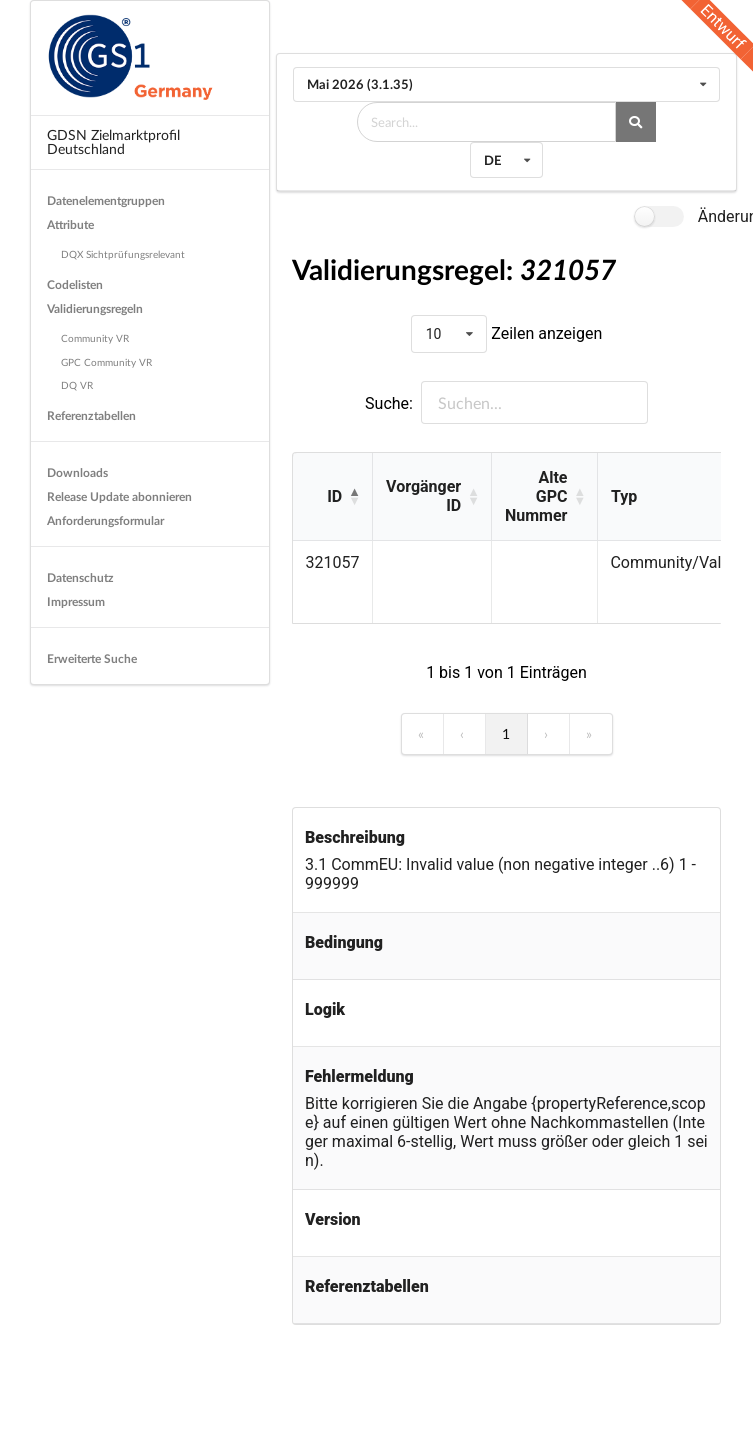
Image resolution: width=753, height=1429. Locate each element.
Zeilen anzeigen (544, 333)
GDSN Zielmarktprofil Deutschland (113, 141)
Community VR (95, 338)
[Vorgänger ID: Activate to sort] (431, 497)
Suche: (389, 403)
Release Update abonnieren (119, 496)
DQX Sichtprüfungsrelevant (123, 254)
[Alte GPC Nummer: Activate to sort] (544, 497)
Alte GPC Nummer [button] (536, 496)
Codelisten (75, 284)
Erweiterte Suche (92, 658)
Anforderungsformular (105, 520)
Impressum (76, 601)
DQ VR (77, 385)
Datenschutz (80, 577)
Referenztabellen (91, 415)
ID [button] (334, 496)
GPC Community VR (106, 362)
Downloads (77, 472)
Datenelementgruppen (106, 200)
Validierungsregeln (95, 308)
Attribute (70, 224)
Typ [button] (624, 496)
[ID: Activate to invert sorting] (332, 497)
